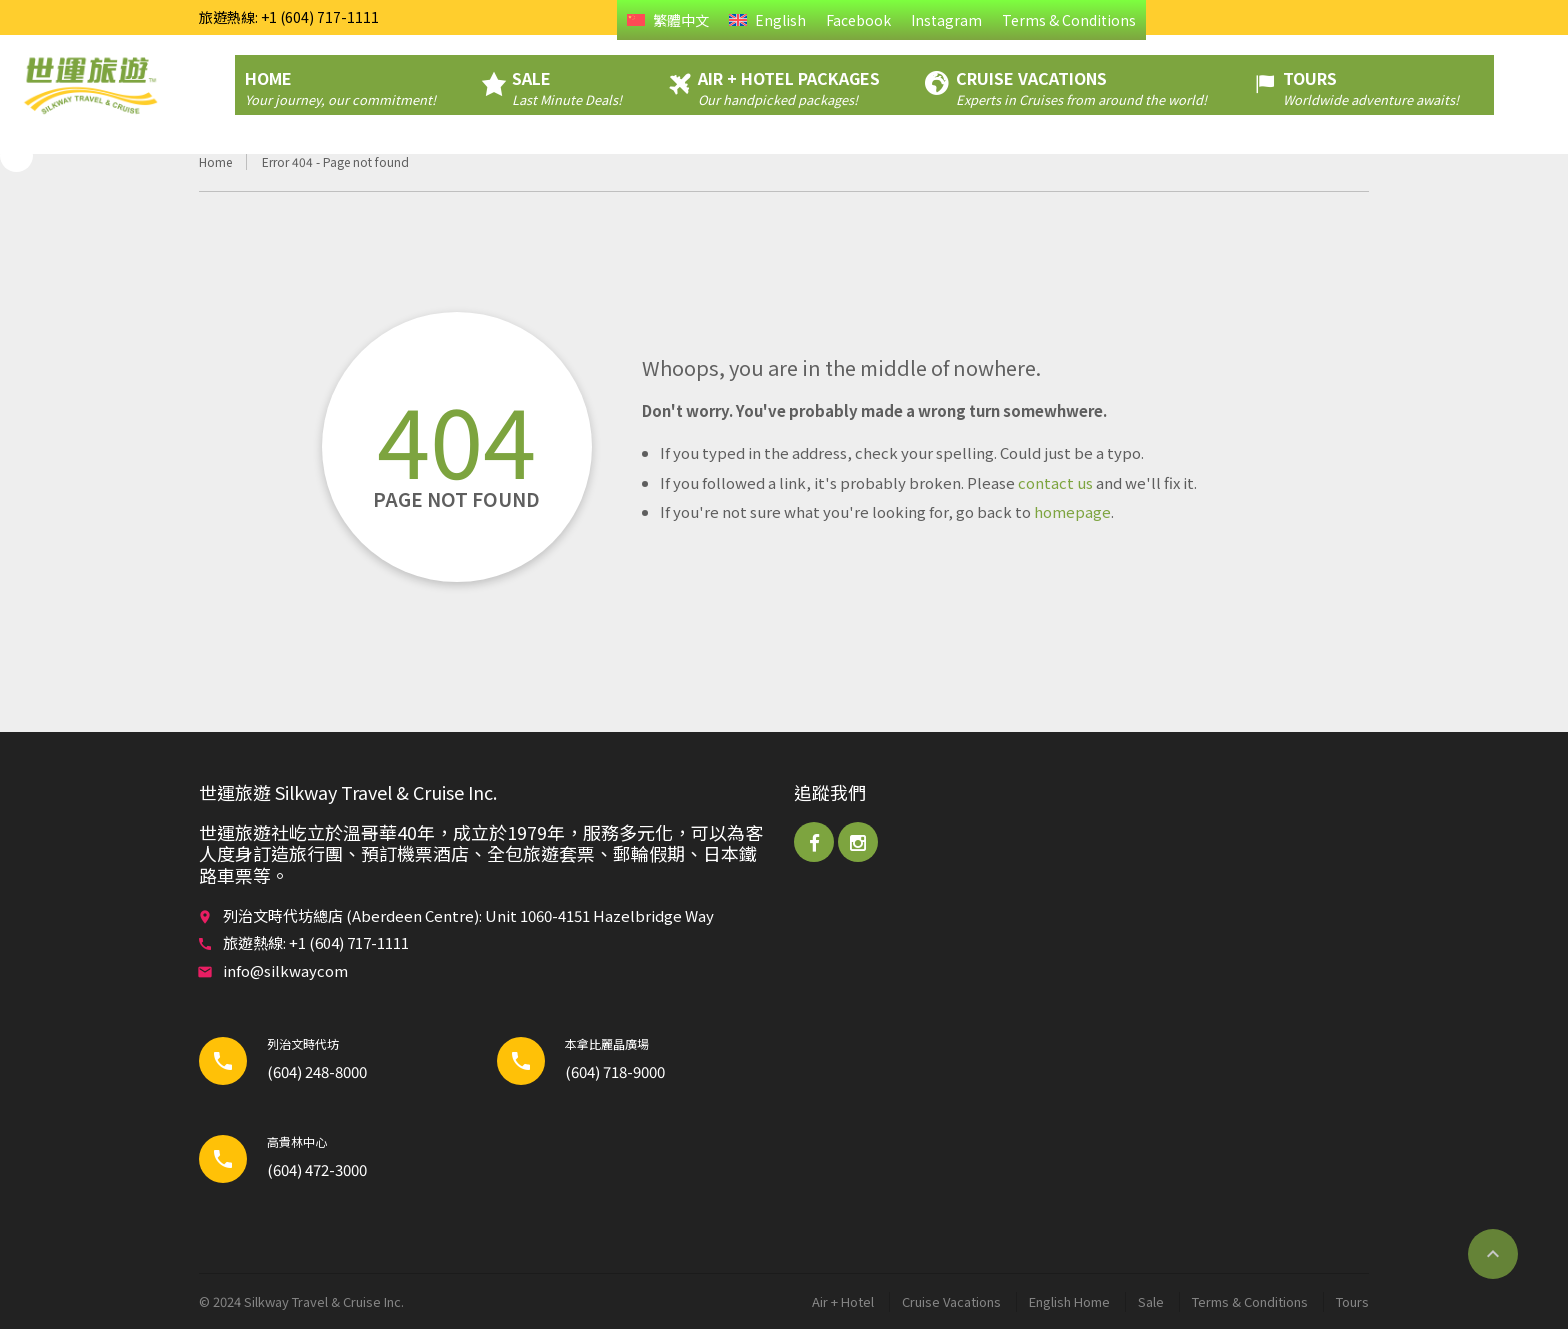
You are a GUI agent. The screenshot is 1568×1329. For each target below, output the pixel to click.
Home (215, 161)
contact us (1055, 482)
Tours (1352, 1301)
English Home (1069, 1301)
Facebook (858, 20)
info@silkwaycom (285, 970)
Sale (1151, 1301)
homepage (1072, 511)
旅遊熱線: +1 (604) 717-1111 (289, 17)
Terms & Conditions (1069, 20)
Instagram (946, 20)
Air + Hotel (843, 1301)
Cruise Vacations (951, 1301)
